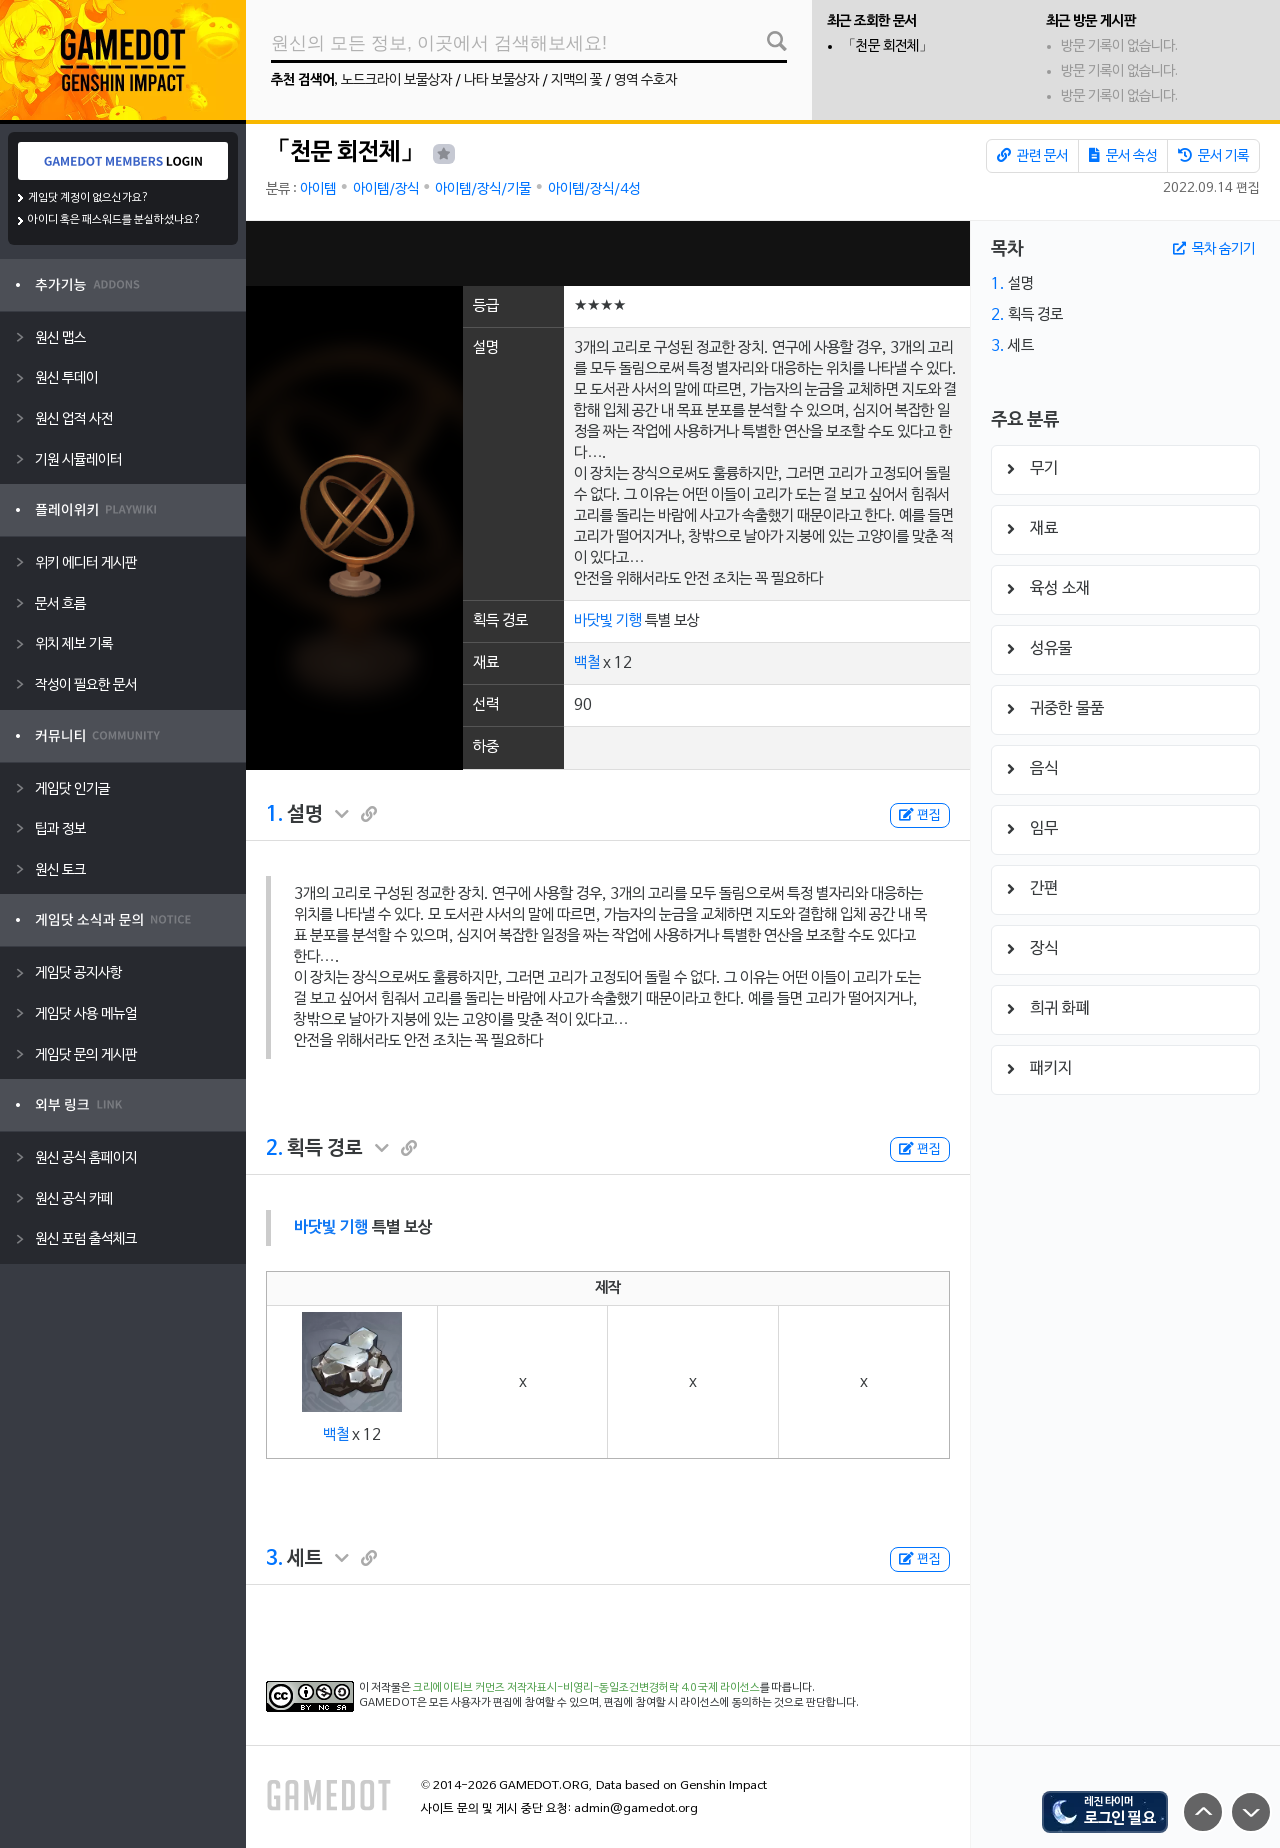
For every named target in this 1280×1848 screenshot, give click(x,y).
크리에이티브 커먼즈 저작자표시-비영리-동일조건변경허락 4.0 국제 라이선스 (586, 1688)
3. (274, 1559)
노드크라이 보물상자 (396, 80)
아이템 (318, 189)
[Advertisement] (608, 253)
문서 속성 (1123, 156)
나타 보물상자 (501, 80)
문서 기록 (1213, 156)
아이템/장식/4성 (594, 189)
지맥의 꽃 (576, 80)
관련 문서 (1032, 156)
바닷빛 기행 (608, 621)
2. (274, 1149)
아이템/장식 (386, 189)
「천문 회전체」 (887, 46)
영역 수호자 (645, 80)
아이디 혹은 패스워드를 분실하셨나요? (114, 220)
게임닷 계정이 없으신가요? (88, 198)
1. (274, 815)
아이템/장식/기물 (483, 189)
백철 (587, 663)
